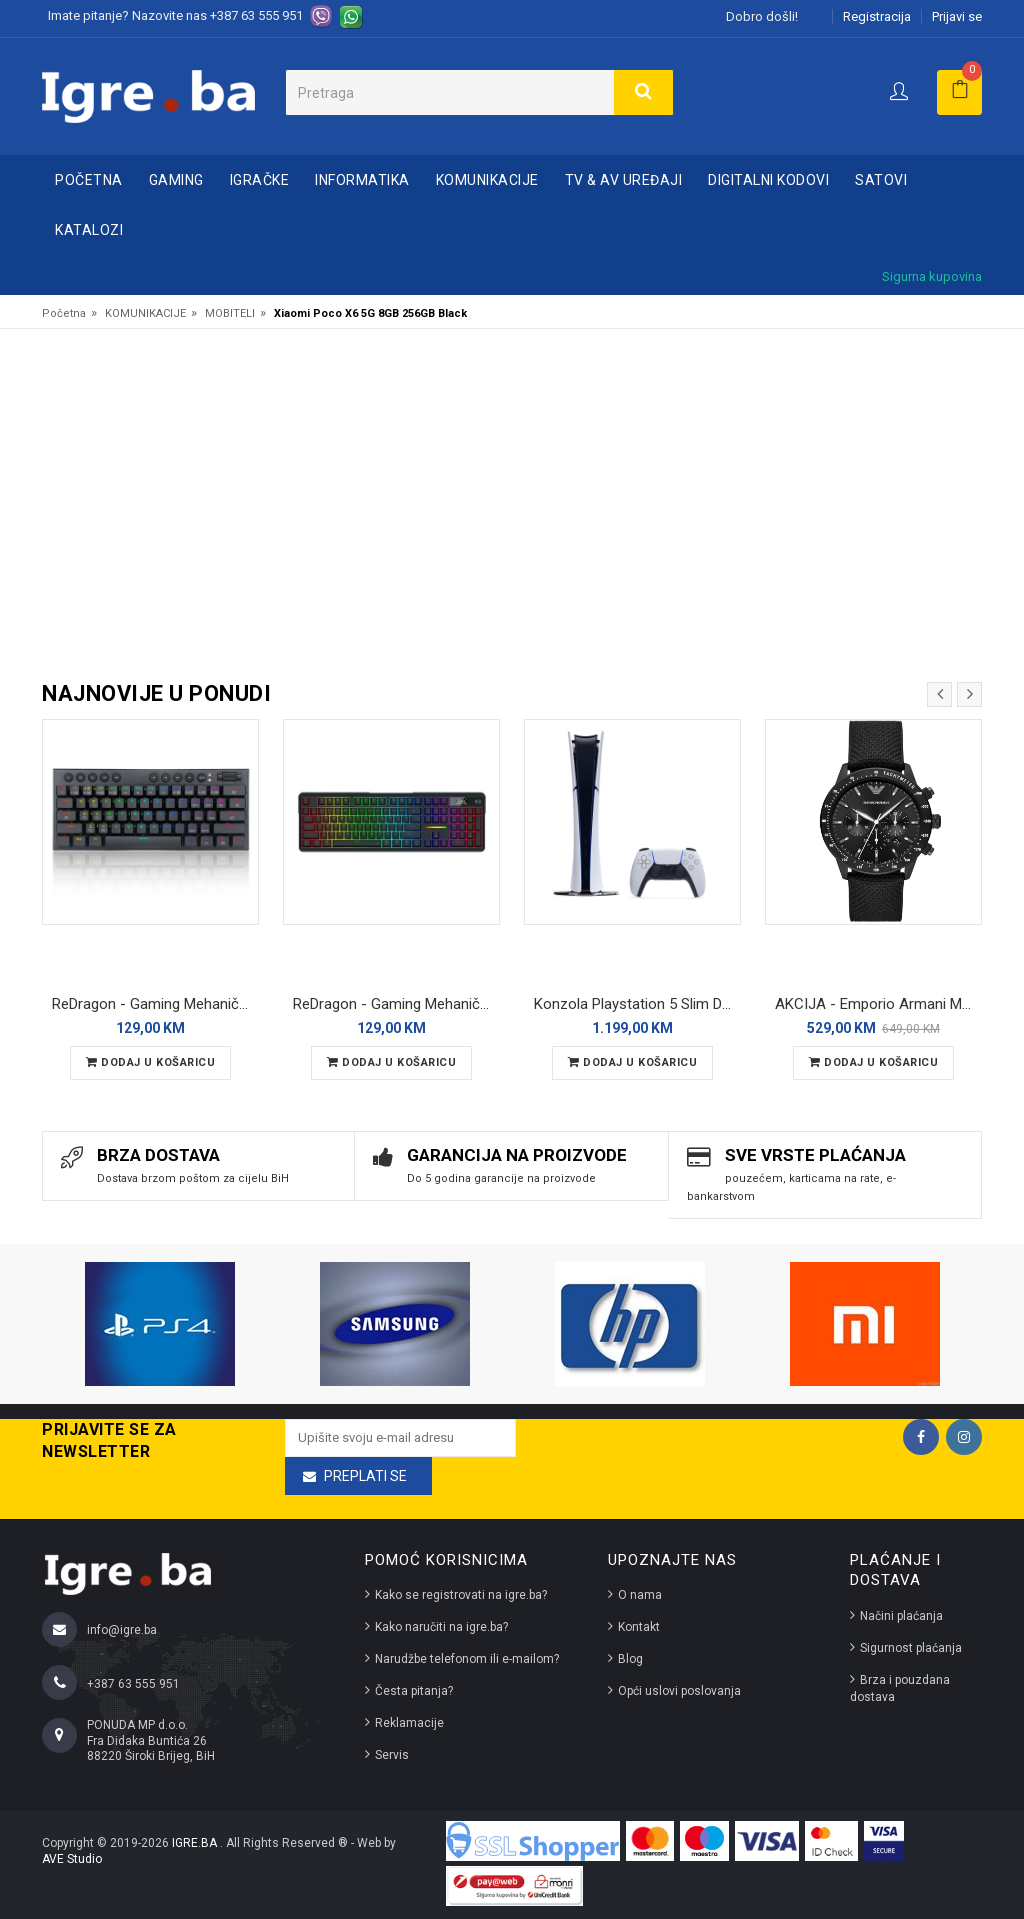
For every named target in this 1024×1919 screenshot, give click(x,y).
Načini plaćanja (901, 1616)
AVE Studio (72, 1859)
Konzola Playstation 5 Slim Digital (637, 1004)
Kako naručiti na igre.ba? (441, 1627)
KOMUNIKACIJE (487, 180)
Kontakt (639, 1627)
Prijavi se (957, 16)
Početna (89, 180)
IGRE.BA (196, 1843)
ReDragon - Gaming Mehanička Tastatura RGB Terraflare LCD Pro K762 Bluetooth (396, 1004)
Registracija (877, 16)
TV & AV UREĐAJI (624, 180)
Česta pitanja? (414, 1691)
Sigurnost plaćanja (911, 1648)
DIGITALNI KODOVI (768, 180)
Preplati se (365, 1476)
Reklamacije (409, 1723)
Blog (630, 1659)
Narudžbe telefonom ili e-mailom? (467, 1659)
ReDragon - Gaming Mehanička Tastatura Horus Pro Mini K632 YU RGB (155, 1004)
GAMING (176, 180)
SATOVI (881, 180)
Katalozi (89, 230)
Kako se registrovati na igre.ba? (461, 1595)
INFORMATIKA (362, 180)
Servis (392, 1755)
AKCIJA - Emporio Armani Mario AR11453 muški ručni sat (878, 1004)
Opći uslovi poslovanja (679, 1691)
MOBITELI (230, 313)
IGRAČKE (260, 180)
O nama (640, 1595)
